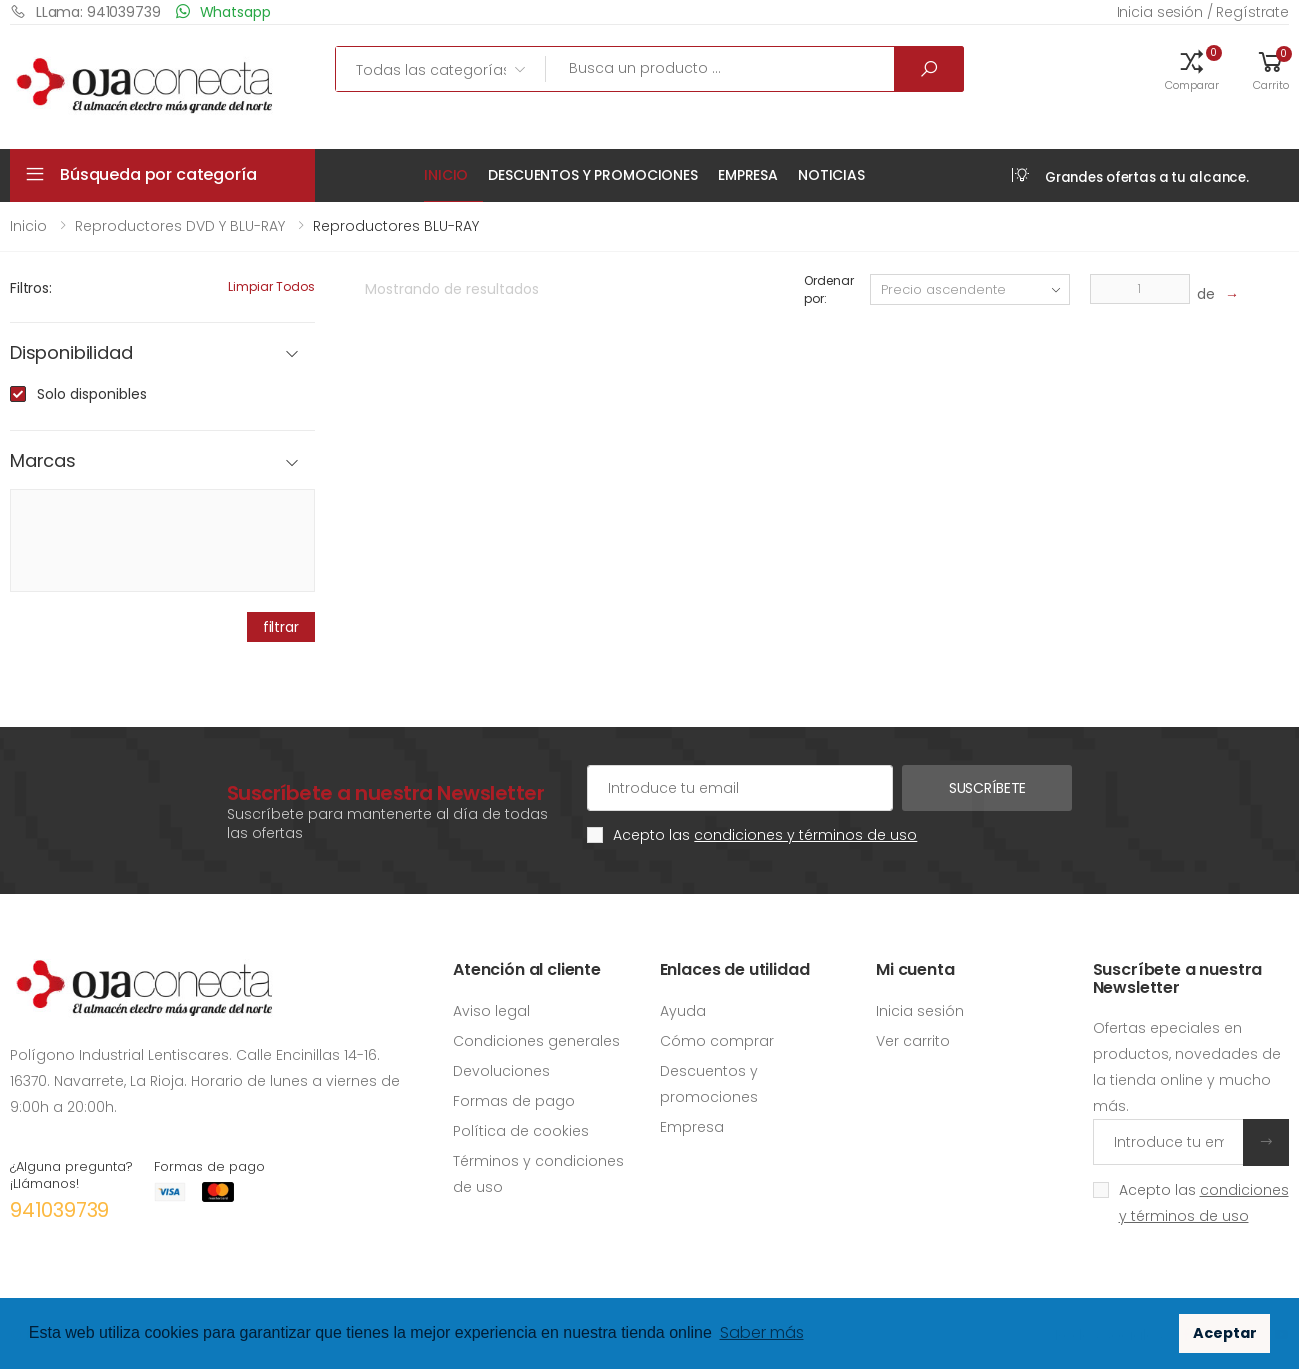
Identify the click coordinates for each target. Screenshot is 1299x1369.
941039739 (59, 1210)
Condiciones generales (536, 1041)
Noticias (831, 175)
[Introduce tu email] (1169, 1142)
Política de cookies (521, 1131)
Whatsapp (223, 11)
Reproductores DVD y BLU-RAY (180, 226)
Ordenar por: (828, 289)
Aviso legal (491, 1011)
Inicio (446, 175)
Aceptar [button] (1225, 1333)
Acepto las (765, 835)
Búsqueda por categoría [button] (158, 174)
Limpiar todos (271, 286)
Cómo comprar (717, 1041)
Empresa (748, 175)
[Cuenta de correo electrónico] (740, 788)
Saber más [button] (762, 1332)
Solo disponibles (92, 394)
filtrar (281, 627)
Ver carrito (913, 1041)
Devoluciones (501, 1071)
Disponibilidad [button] (71, 353)
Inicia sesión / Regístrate (1203, 12)
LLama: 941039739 (85, 11)
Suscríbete (988, 788)
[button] (1192, 69)
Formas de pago (514, 1101)
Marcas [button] (43, 461)
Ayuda (683, 1011)
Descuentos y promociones (593, 175)
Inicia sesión (920, 1011)
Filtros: (31, 288)
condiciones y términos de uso (805, 835)
